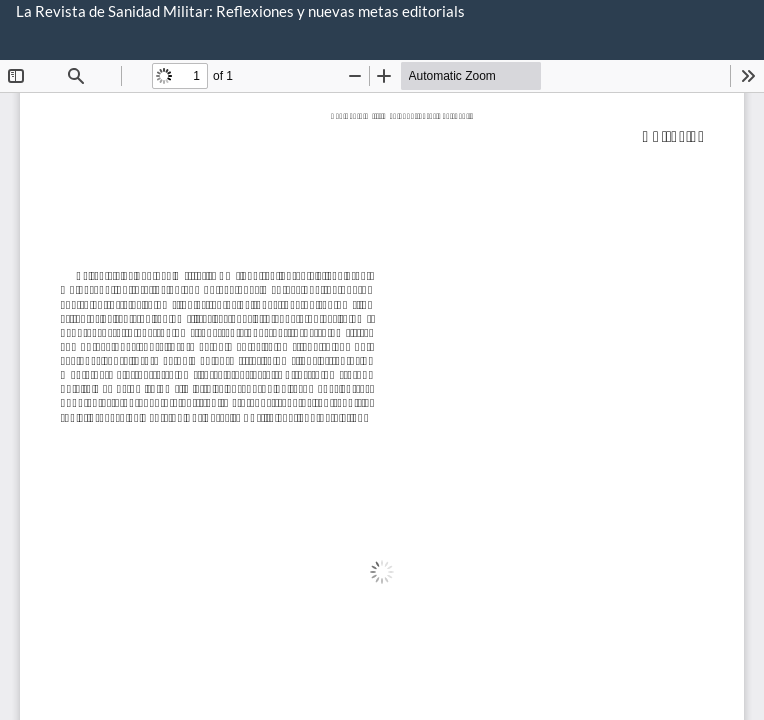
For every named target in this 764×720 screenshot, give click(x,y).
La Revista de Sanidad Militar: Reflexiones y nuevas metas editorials (240, 11)
